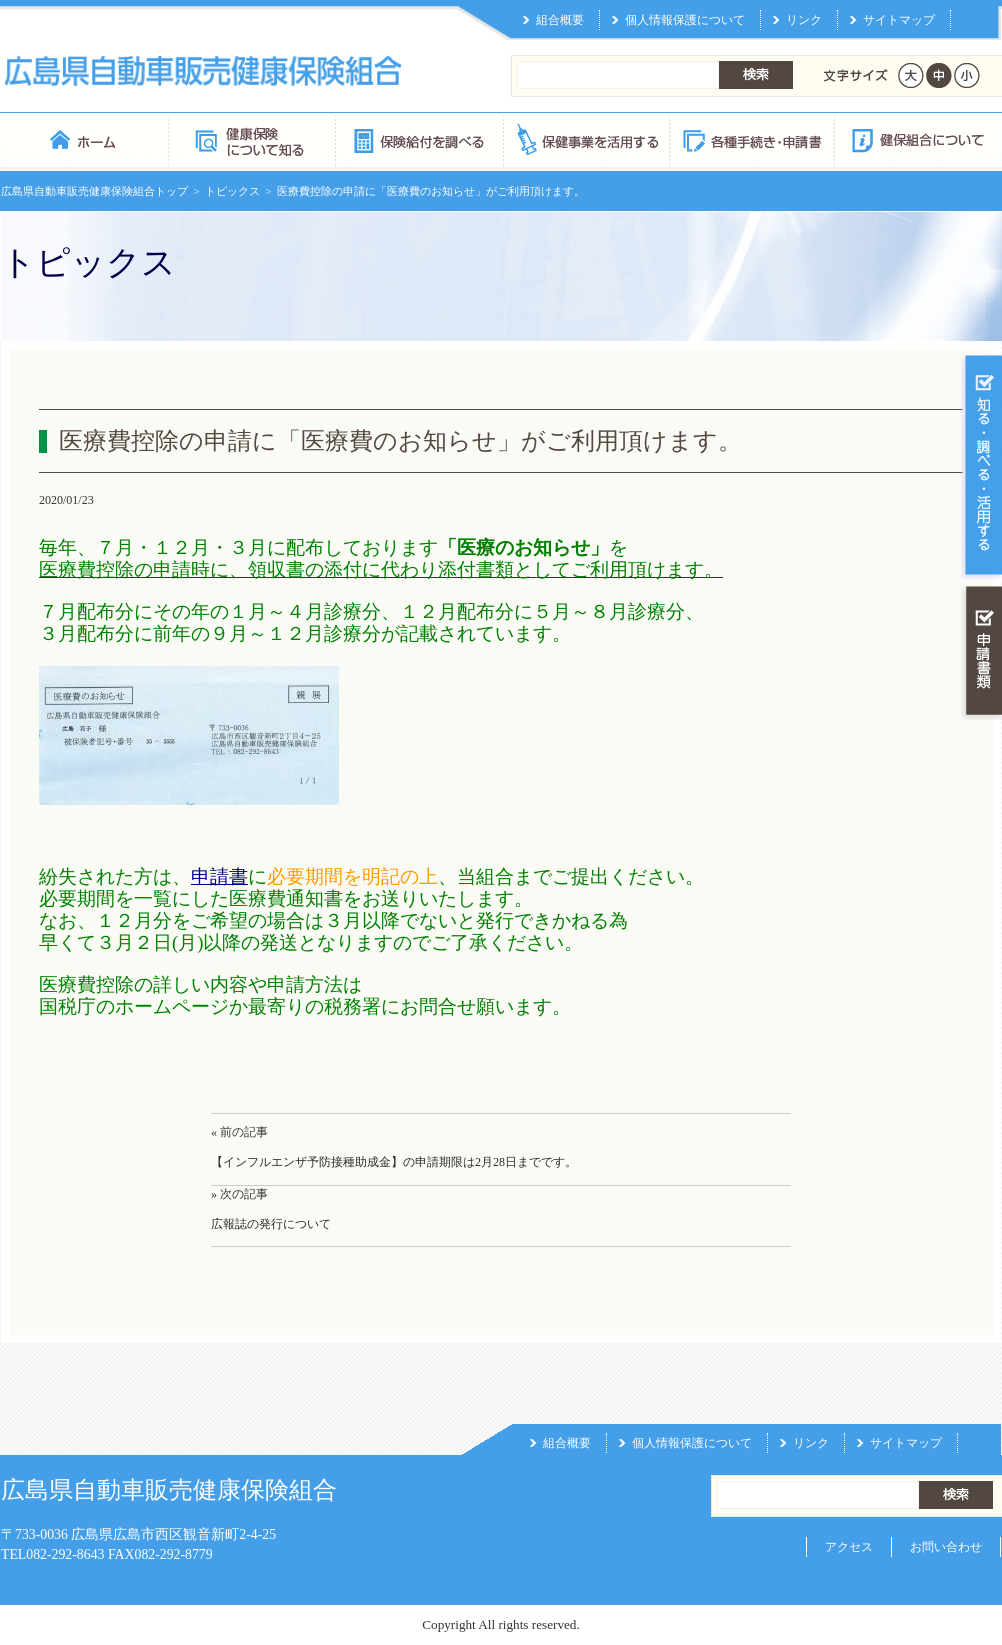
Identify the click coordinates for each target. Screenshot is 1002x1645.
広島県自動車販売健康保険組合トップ (94, 191)
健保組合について (917, 139)
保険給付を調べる (418, 139)
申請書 (219, 876)
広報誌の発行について (271, 1224)
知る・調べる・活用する (981, 466)
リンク (804, 20)
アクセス (849, 1547)
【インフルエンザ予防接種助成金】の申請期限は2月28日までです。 (394, 1162)
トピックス (232, 191)
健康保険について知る (251, 139)
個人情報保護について (685, 20)
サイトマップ (899, 20)
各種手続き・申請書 (751, 139)
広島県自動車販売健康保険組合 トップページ (84, 139)
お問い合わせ (946, 1547)
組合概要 (560, 20)
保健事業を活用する (585, 139)
